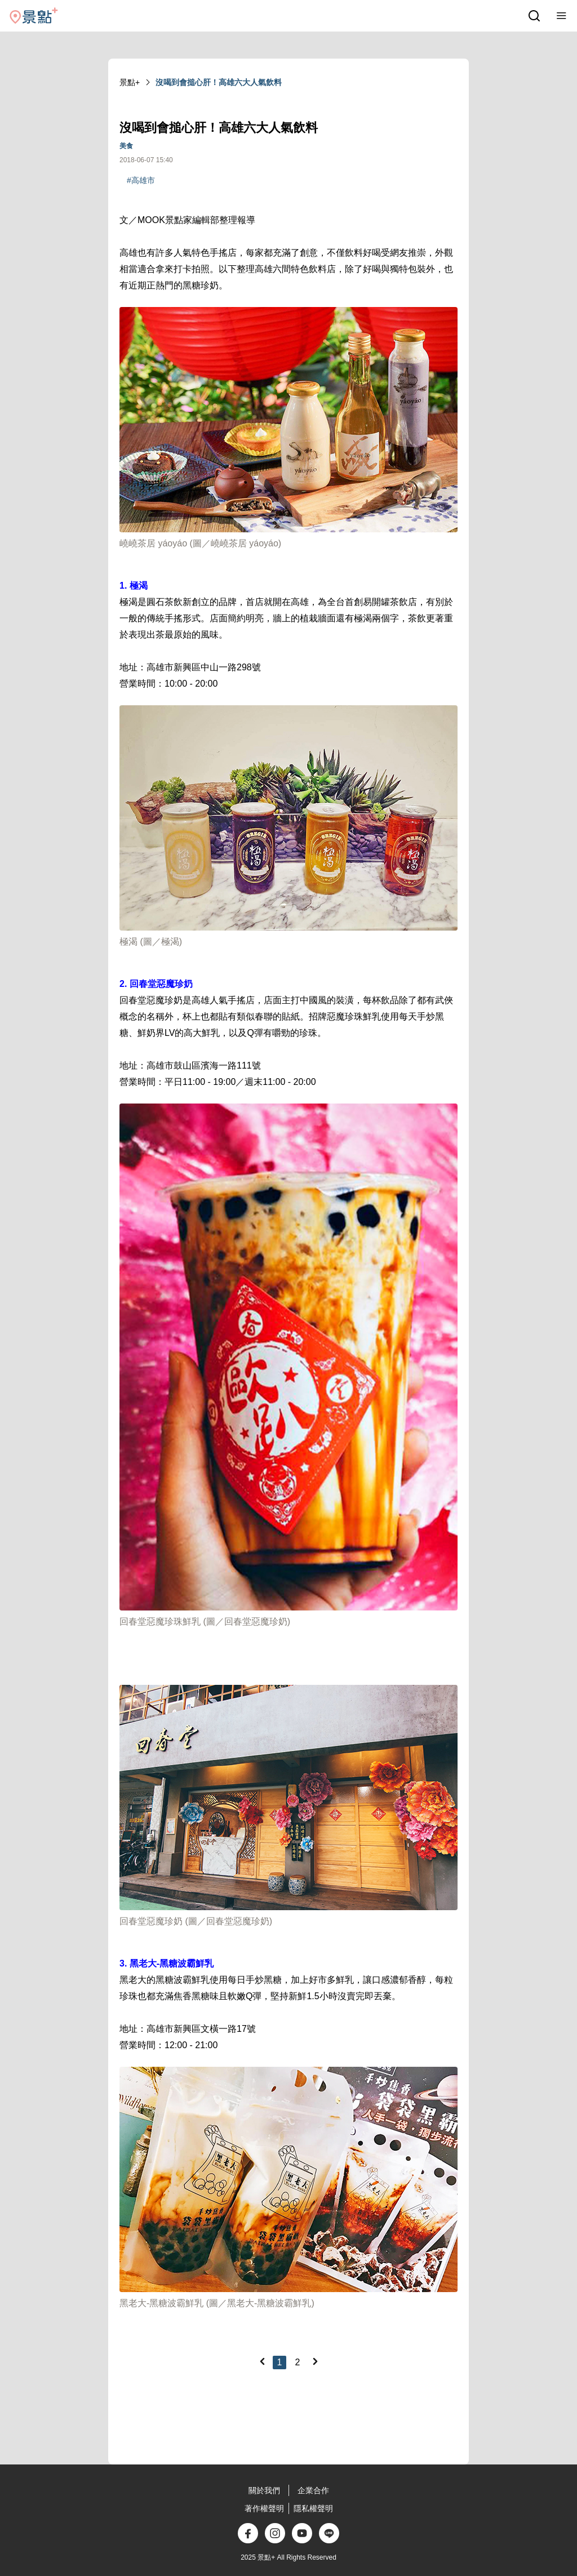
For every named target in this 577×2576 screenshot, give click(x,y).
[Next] (315, 2361)
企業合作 (313, 2490)
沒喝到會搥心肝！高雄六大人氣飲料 (219, 82)
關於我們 (264, 2490)
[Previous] (262, 2361)
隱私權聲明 (313, 2508)
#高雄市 (141, 180)
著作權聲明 (264, 2508)
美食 (126, 146)
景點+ (129, 82)
